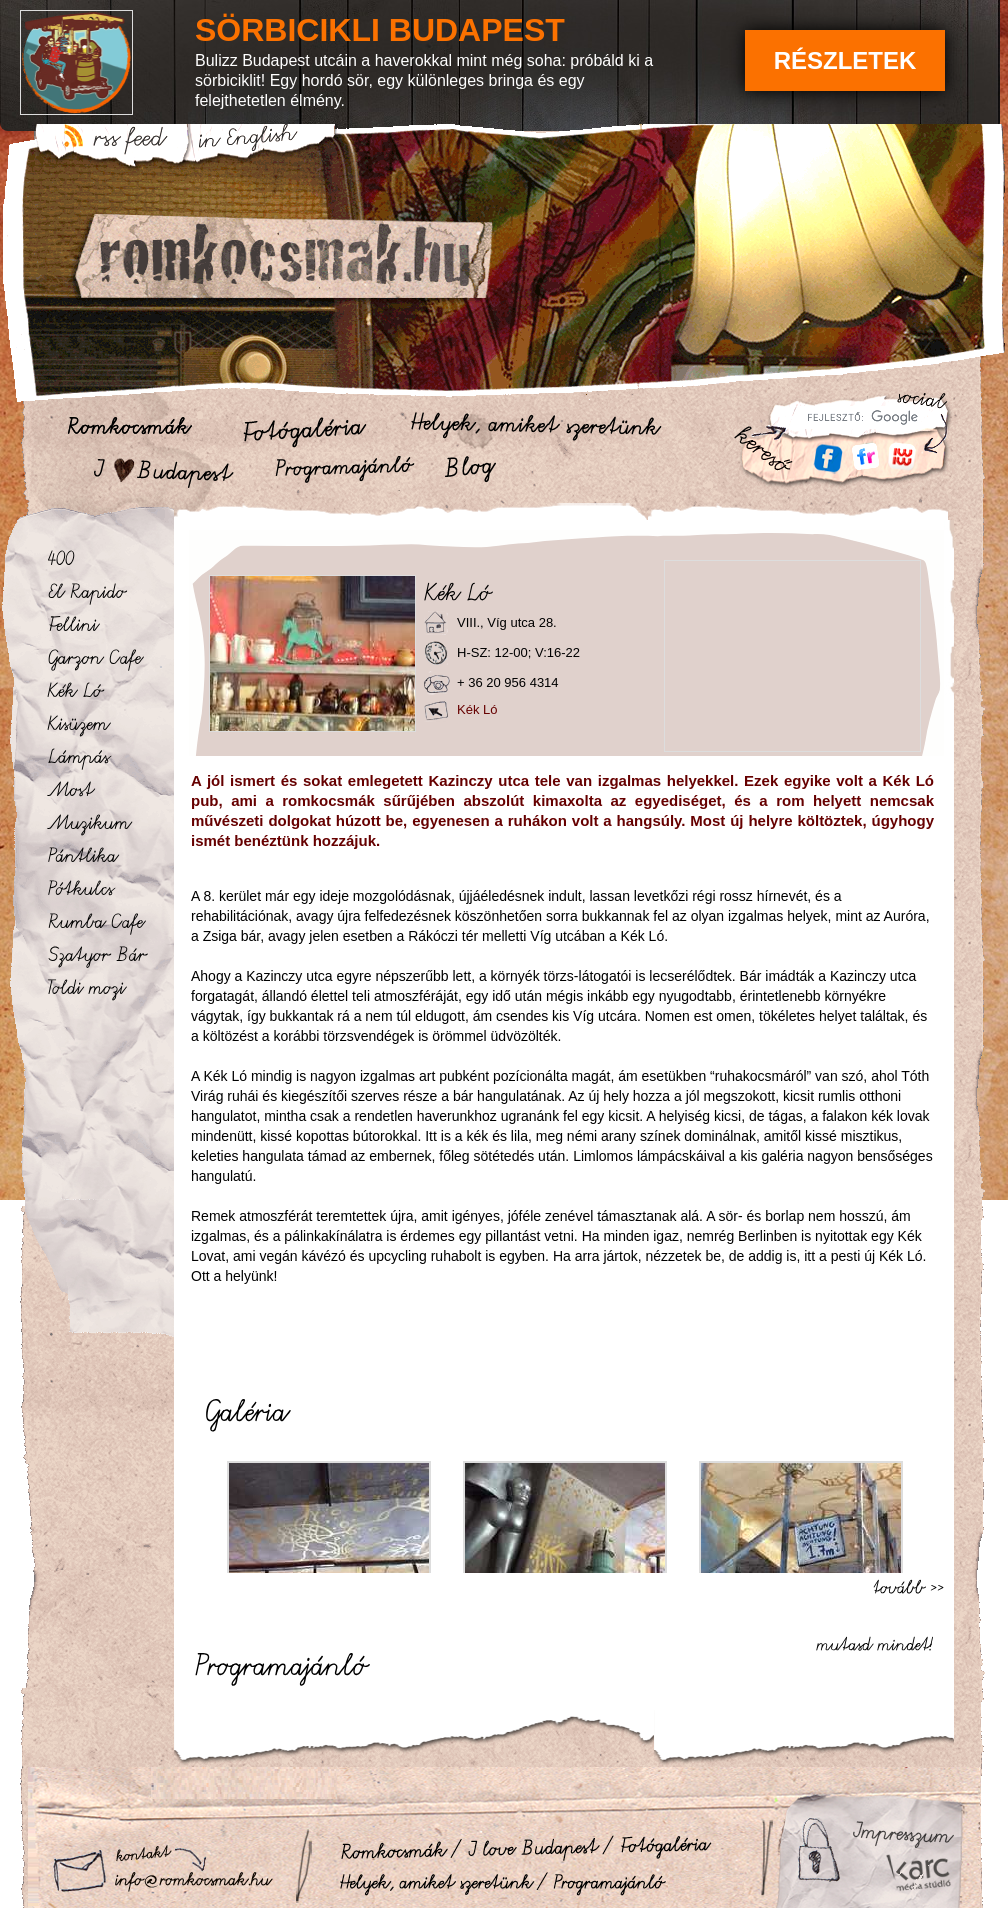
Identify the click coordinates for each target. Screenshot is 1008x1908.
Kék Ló (477, 709)
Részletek (845, 60)
